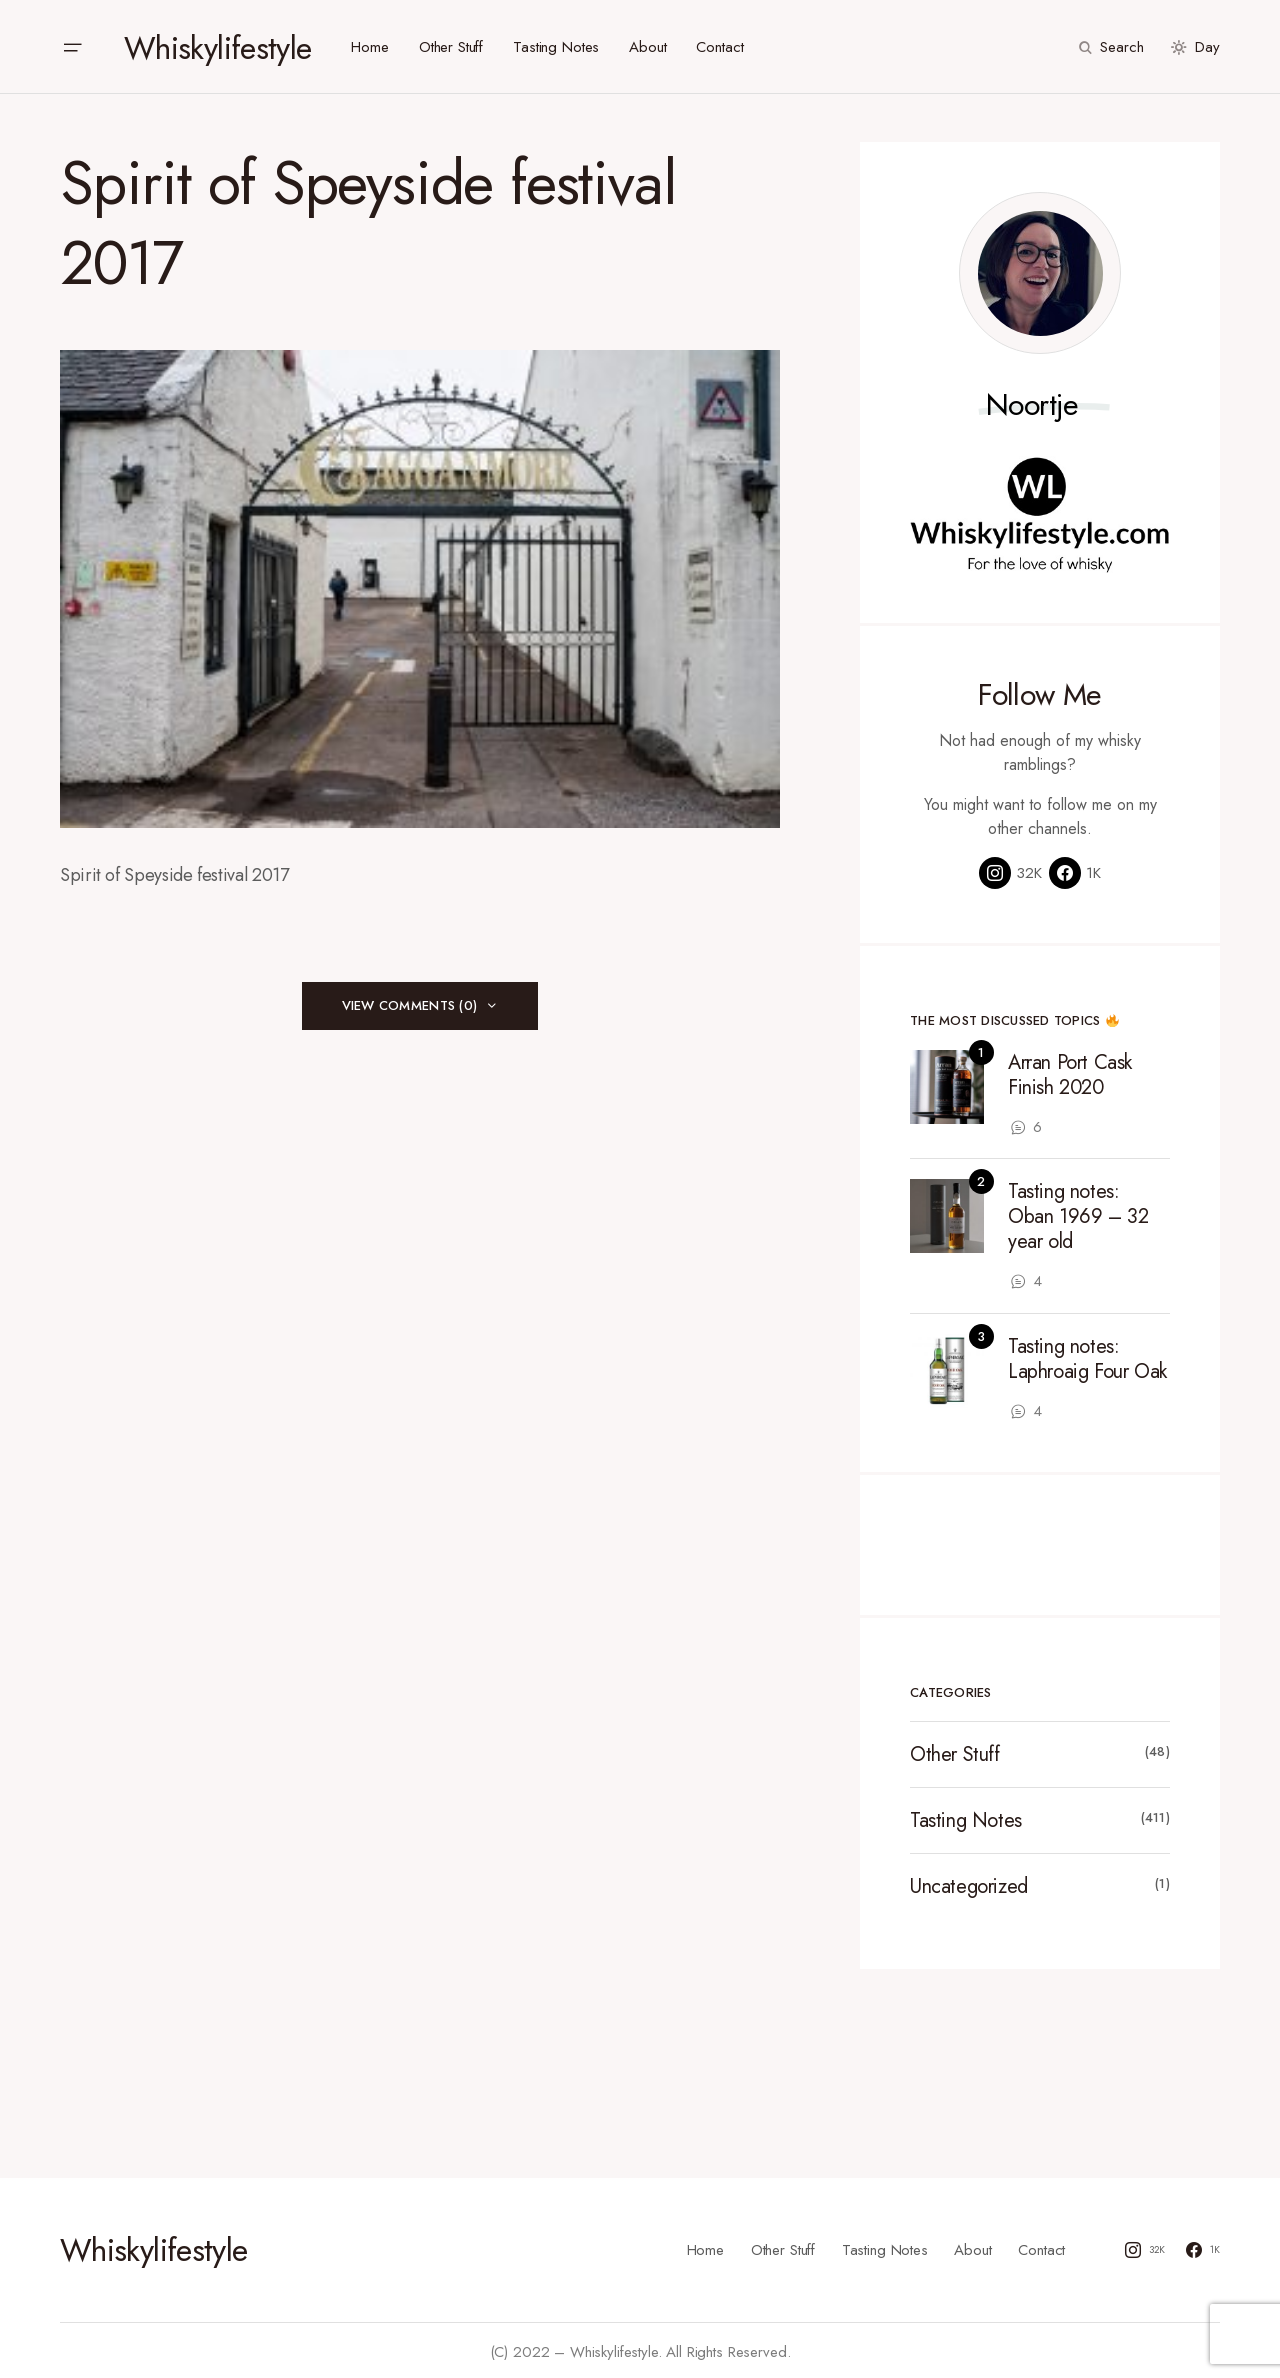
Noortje (1032, 402)
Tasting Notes (966, 1818)
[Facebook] (1075, 870)
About (972, 2246)
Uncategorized (969, 1884)
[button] (72, 45)
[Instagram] (1010, 870)
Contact (1041, 2246)
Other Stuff (955, 1752)
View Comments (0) (409, 1002)
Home (705, 2246)
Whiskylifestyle (217, 45)
